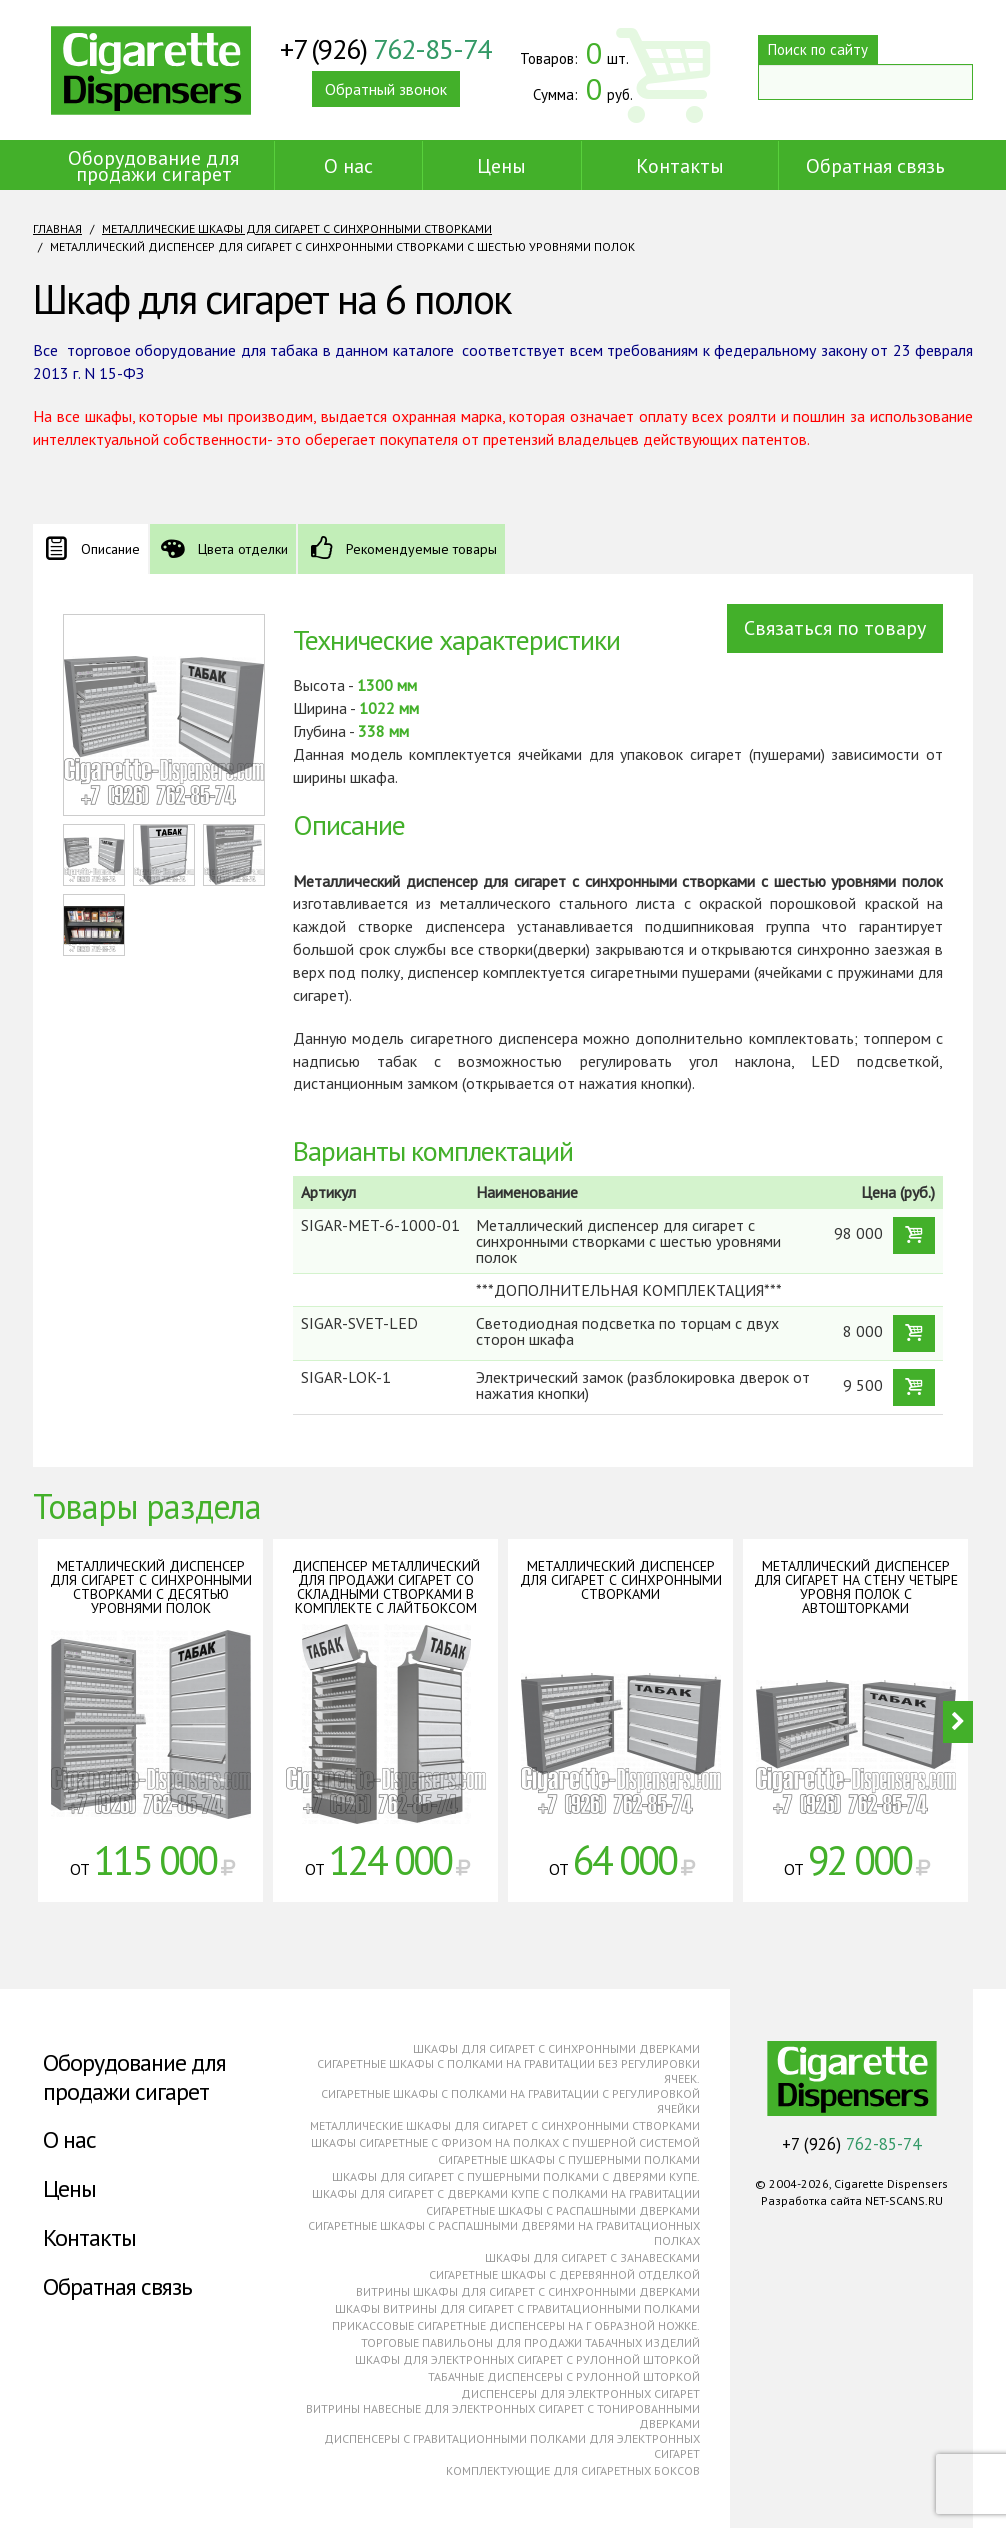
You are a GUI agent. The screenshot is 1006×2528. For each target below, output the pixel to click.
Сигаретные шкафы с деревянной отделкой (564, 2274)
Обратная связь (875, 166)
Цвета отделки (243, 549)
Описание (110, 549)
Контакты (680, 166)
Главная (57, 228)
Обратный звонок (386, 89)
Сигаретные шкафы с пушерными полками (569, 2159)
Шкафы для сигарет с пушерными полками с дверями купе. (516, 2176)
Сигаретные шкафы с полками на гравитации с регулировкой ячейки (510, 2101)
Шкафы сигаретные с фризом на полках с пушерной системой (505, 2142)
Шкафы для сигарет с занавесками (592, 2257)
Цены (501, 166)
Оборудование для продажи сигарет (153, 166)
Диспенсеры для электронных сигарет (580, 2393)
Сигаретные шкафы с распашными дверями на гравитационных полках (504, 2233)
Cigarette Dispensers (151, 70)
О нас (348, 166)
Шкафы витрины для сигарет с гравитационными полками (517, 2308)
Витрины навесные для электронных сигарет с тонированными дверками (503, 2416)
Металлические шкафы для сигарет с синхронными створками (297, 228)
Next (958, 1722)
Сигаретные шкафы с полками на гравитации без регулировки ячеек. (508, 2071)
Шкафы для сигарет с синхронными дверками (556, 2048)
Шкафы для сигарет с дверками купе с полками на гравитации (506, 2193)
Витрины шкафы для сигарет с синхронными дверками (528, 2291)
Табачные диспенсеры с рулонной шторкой (564, 2376)
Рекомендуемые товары (421, 549)
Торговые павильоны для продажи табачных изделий (530, 2342)
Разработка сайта (811, 2200)
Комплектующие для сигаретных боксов (573, 2470)
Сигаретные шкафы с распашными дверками (563, 2210)
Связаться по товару (835, 628)
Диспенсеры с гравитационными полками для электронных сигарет (512, 2446)
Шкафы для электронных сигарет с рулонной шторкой (527, 2359)
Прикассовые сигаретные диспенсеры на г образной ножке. (516, 2325)
